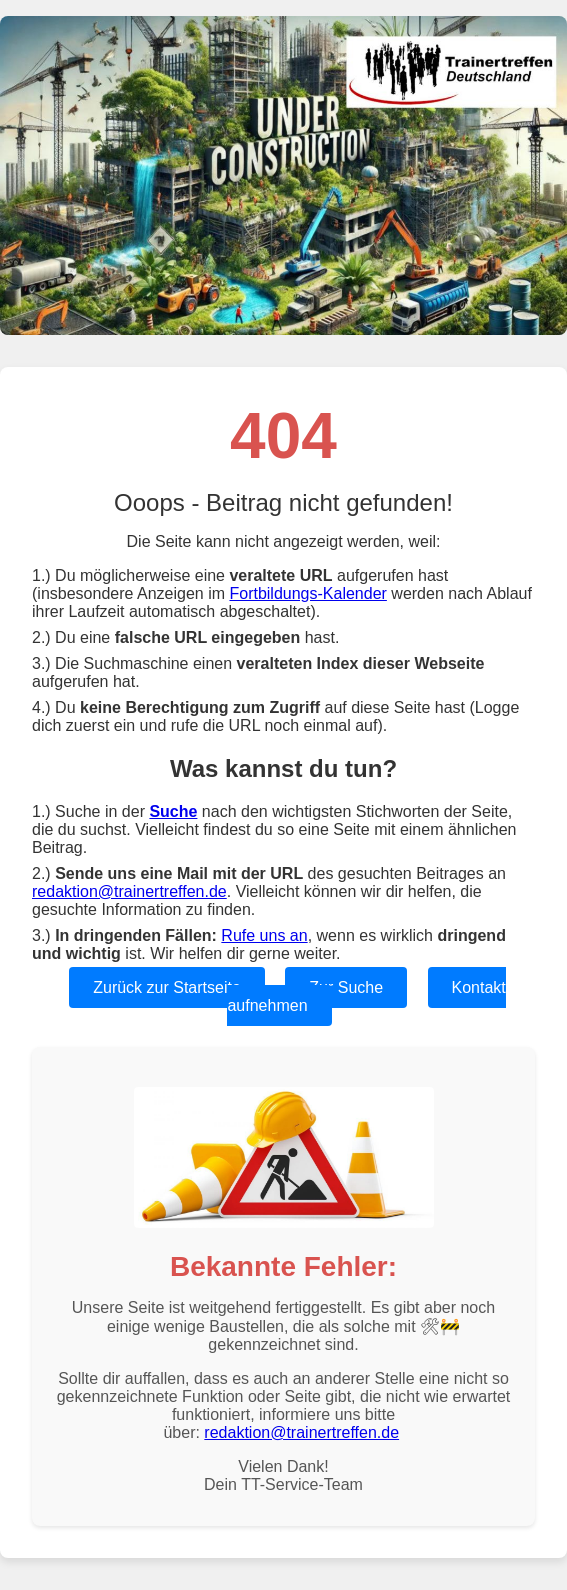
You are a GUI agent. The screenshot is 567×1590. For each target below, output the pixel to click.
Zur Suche (346, 987)
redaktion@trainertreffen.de (129, 891)
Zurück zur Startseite (167, 987)
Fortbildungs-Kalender (307, 593)
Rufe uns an (264, 935)
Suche (173, 811)
